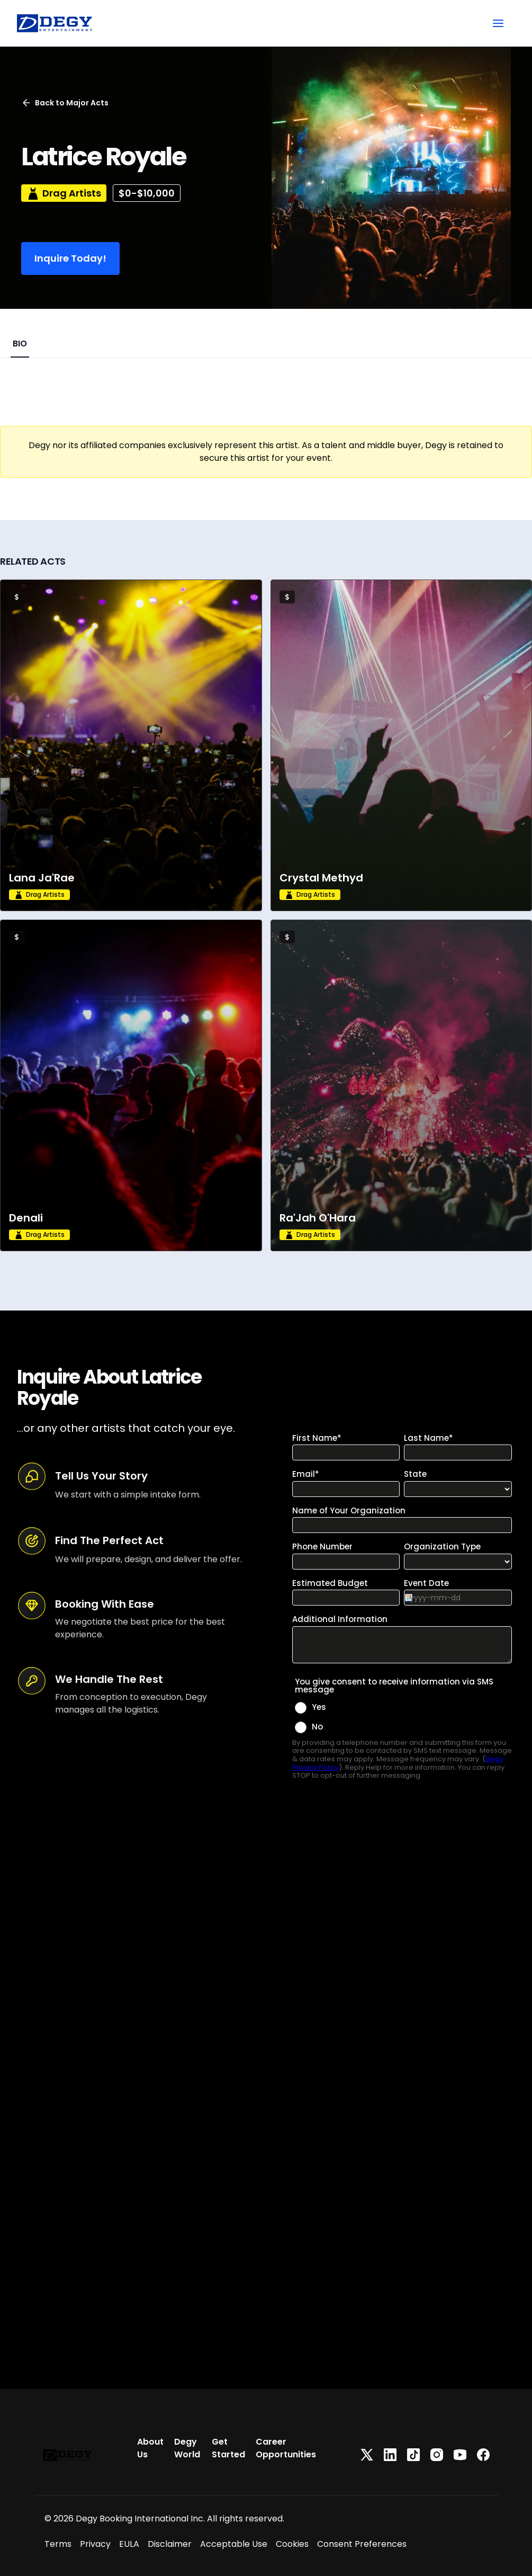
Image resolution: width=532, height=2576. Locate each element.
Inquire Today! (70, 258)
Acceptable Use (233, 2544)
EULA (129, 2544)
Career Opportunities (286, 2448)
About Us (150, 2448)
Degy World (187, 2448)
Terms (57, 2544)
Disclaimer (170, 2544)
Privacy (95, 2544)
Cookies (292, 2544)
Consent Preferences (362, 2544)
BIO (20, 343)
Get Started (228, 2448)
